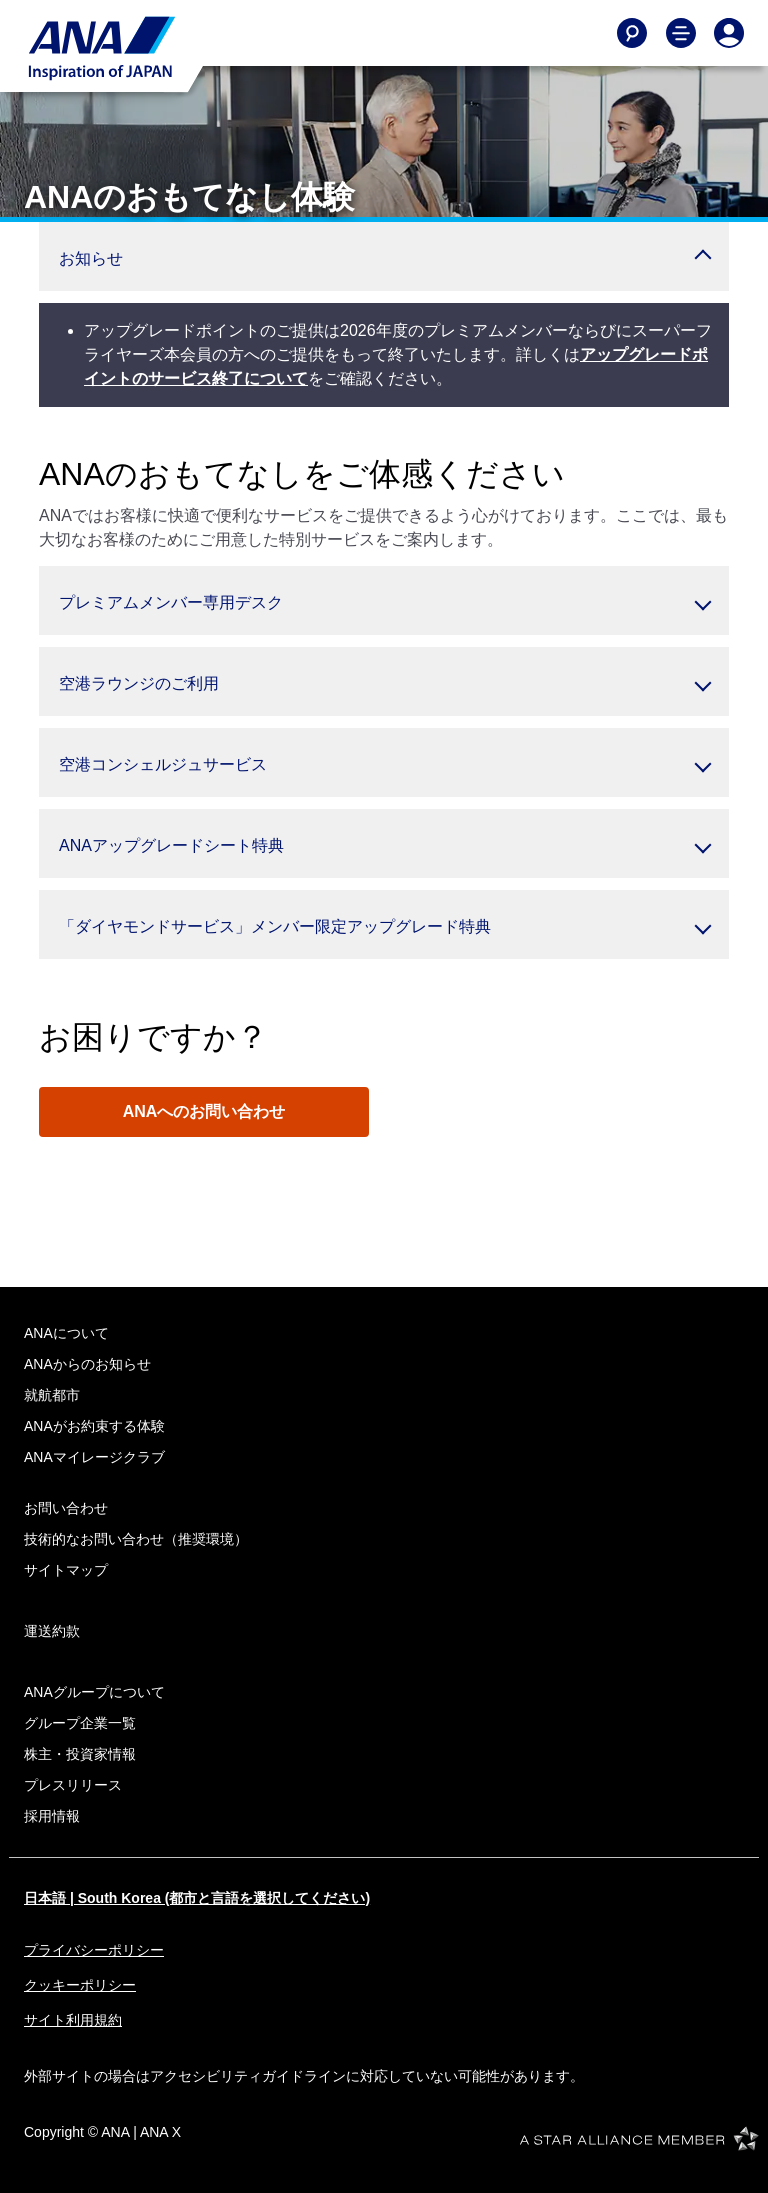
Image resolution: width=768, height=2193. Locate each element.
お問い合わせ (66, 1508)
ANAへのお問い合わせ (204, 1111)
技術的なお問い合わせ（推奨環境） (136, 1539)
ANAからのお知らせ (87, 1364)
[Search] (632, 33)
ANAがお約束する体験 (94, 1426)
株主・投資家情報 (80, 1754)
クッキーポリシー (80, 1985)
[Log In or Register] (729, 33)
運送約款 (52, 1631)
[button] (384, 256)
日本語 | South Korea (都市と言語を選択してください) (197, 1898)
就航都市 (52, 1395)
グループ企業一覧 (80, 1723)
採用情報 (52, 1816)
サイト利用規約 (73, 2020)
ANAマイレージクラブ (94, 1457)
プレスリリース (73, 1785)
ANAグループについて (94, 1692)
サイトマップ (66, 1570)
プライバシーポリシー (94, 1950)
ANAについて (66, 1333)
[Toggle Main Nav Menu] (681, 33)
